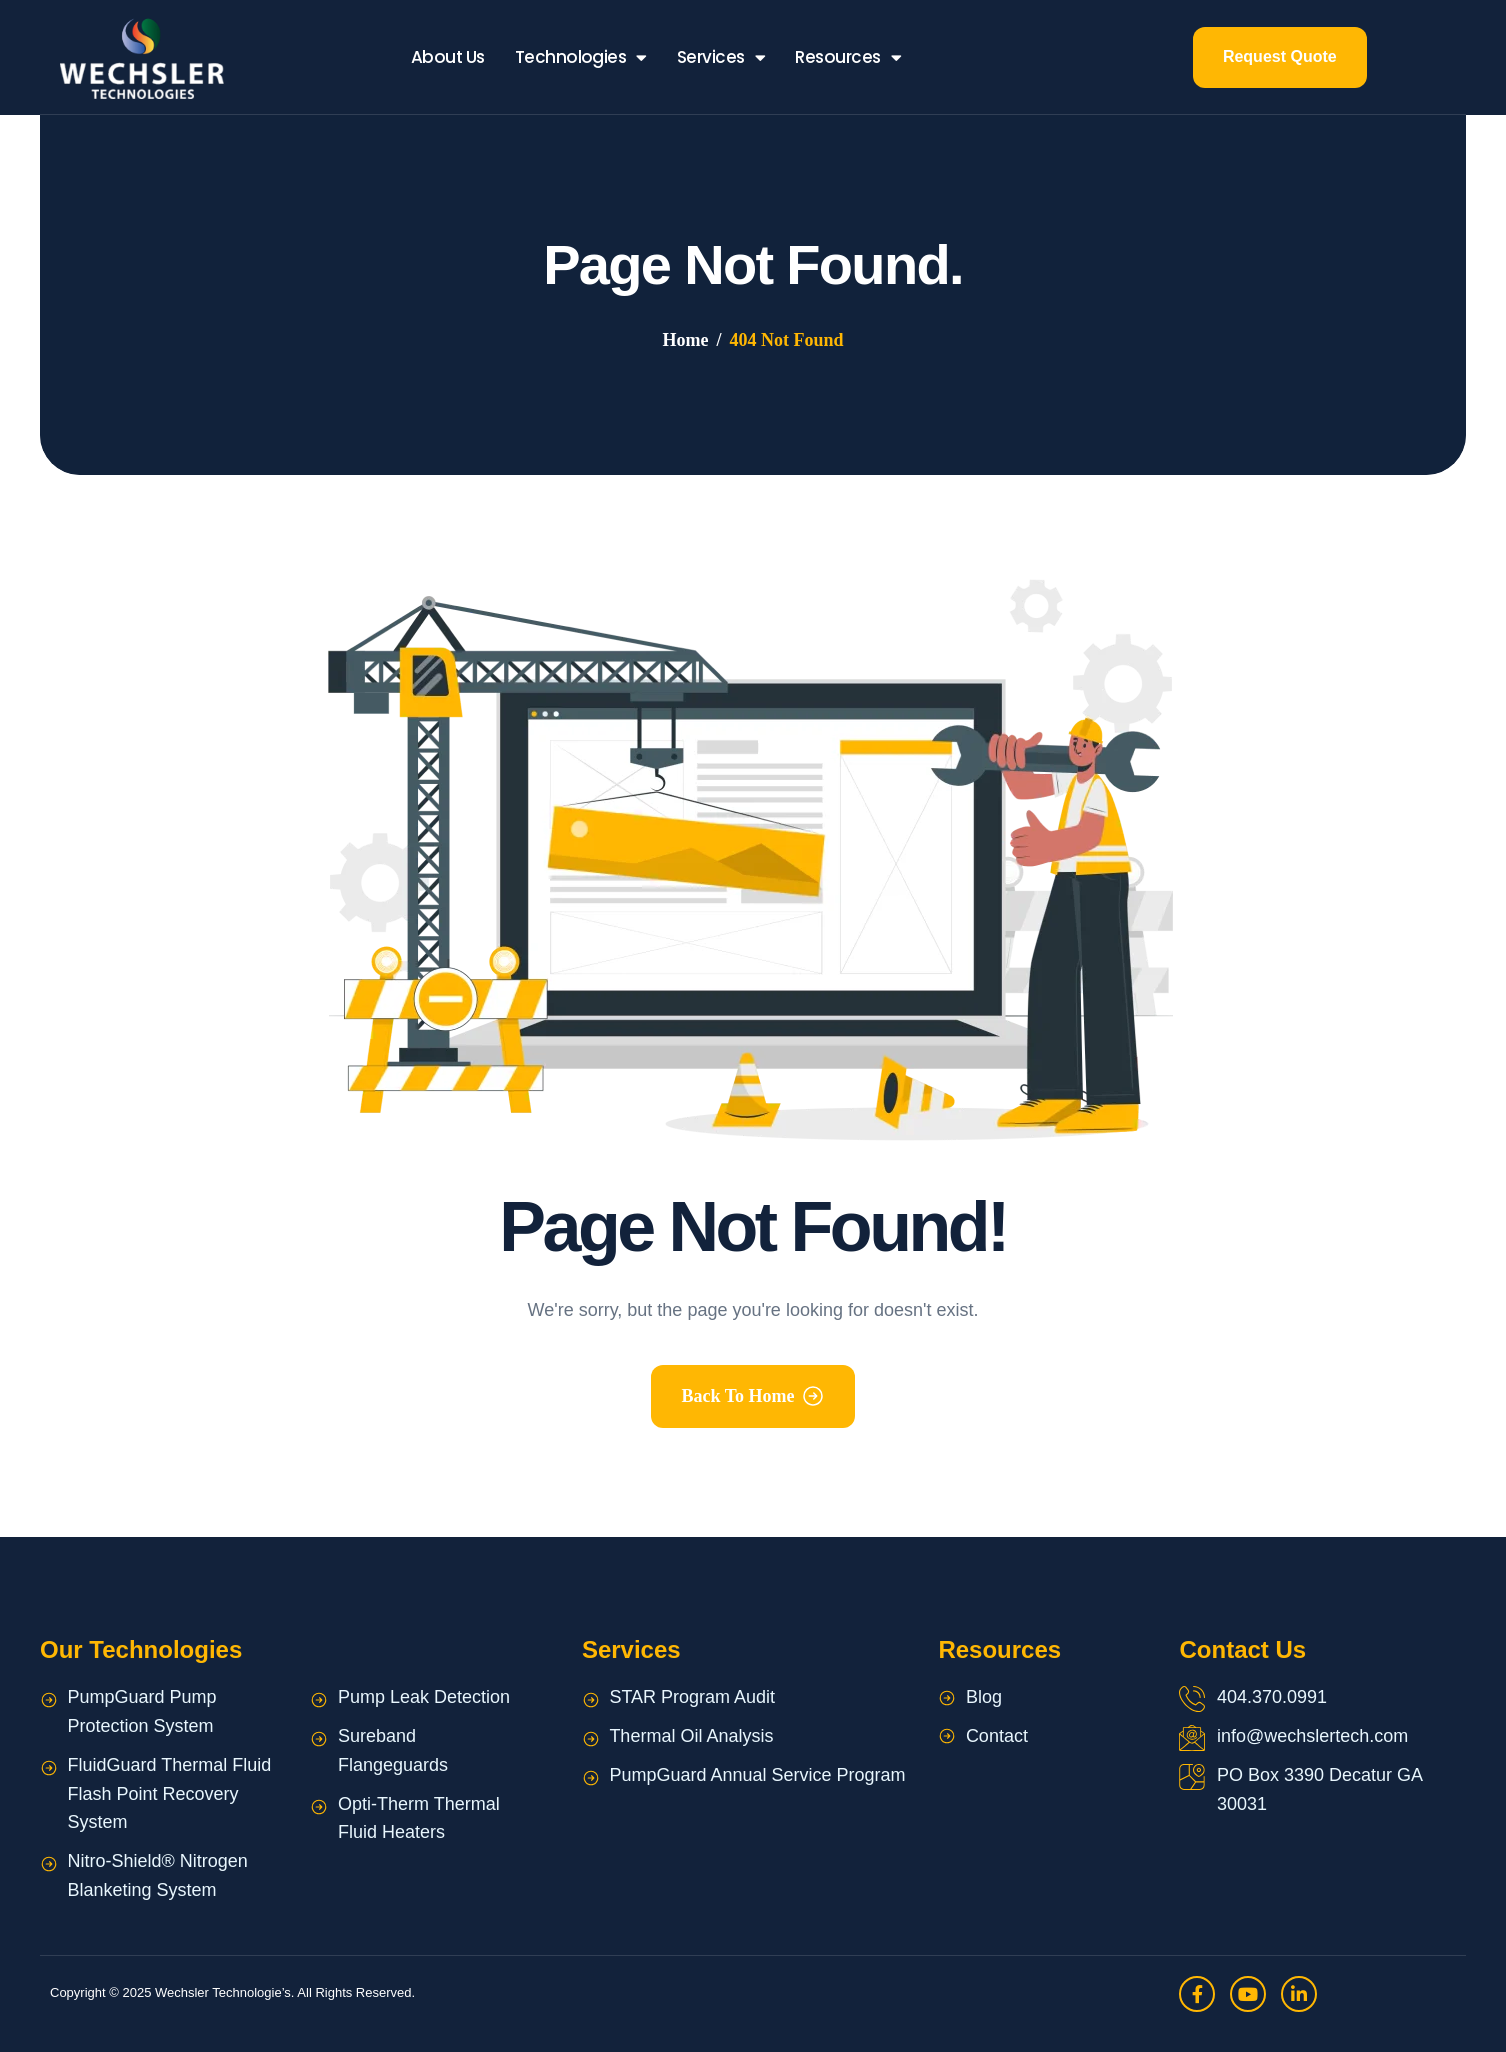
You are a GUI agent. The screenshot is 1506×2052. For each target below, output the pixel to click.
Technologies (581, 57)
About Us (448, 57)
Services (721, 57)
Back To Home (737, 1396)
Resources (848, 57)
